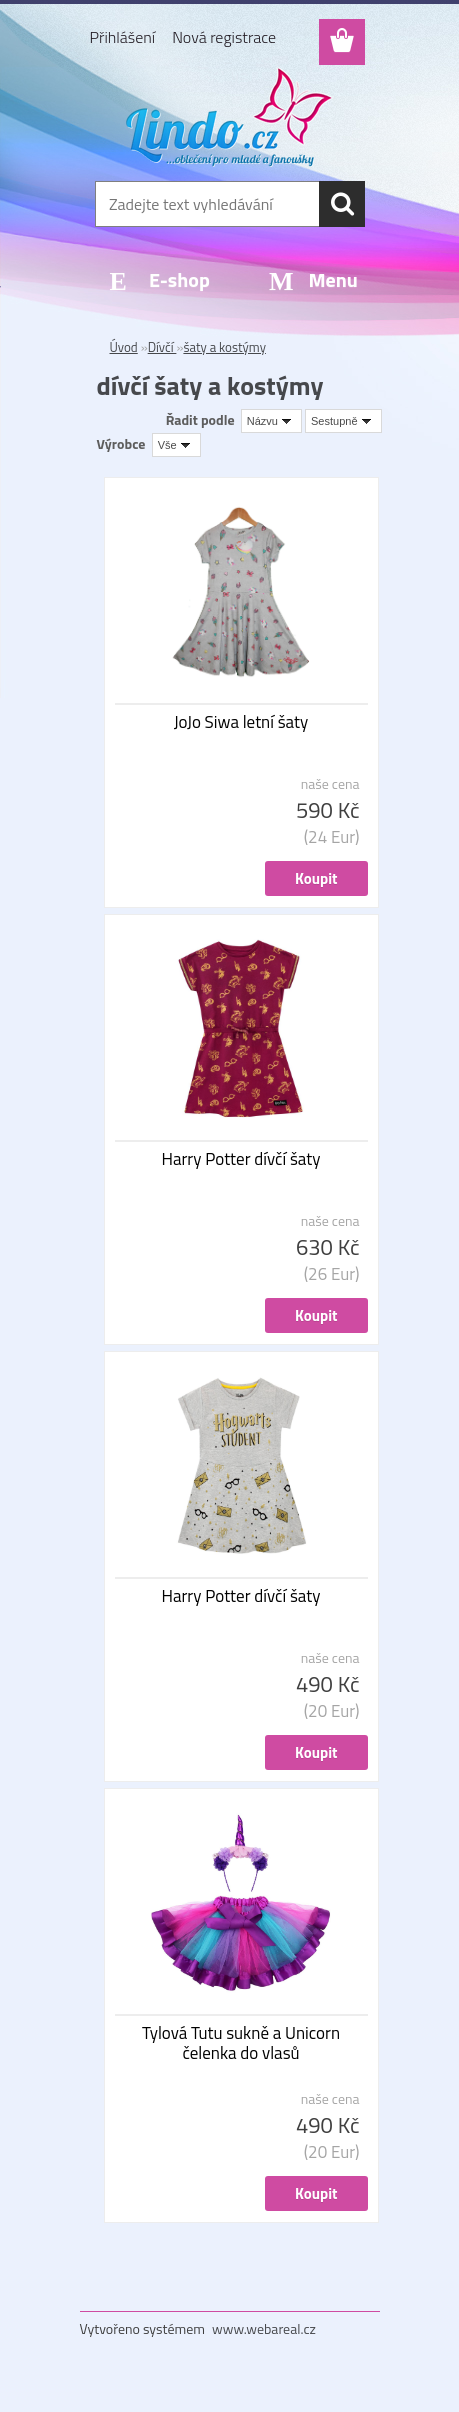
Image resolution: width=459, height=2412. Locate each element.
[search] (342, 204)
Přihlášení (123, 37)
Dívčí (162, 347)
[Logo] (229, 117)
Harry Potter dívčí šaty (241, 1159)
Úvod (124, 347)
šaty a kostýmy (224, 347)
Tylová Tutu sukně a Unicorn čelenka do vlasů (241, 2043)
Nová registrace (224, 37)
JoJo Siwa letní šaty (241, 722)
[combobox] (271, 421)
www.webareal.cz (264, 2328)
